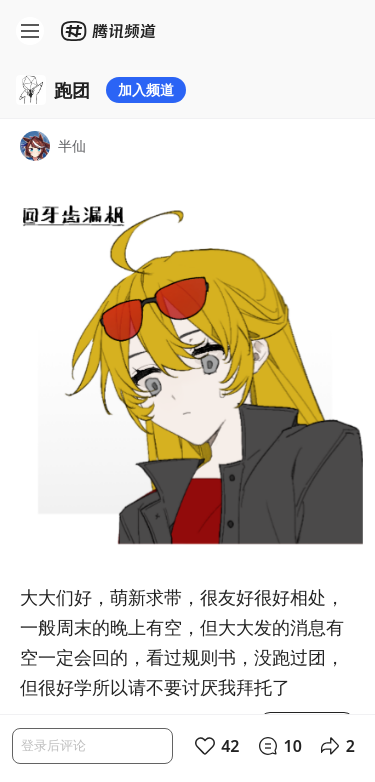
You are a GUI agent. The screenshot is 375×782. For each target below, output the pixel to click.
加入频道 (146, 89)
